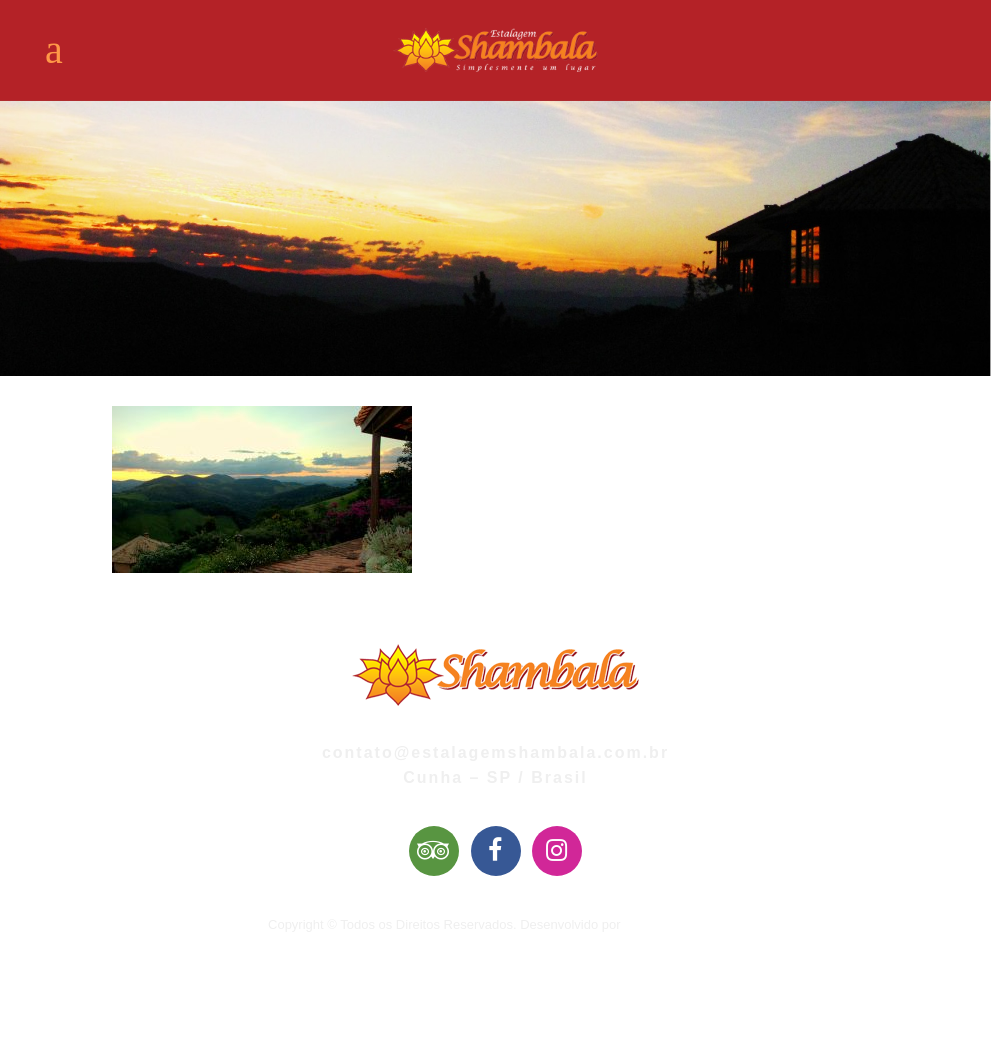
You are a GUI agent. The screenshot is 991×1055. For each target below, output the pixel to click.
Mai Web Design (671, 924)
